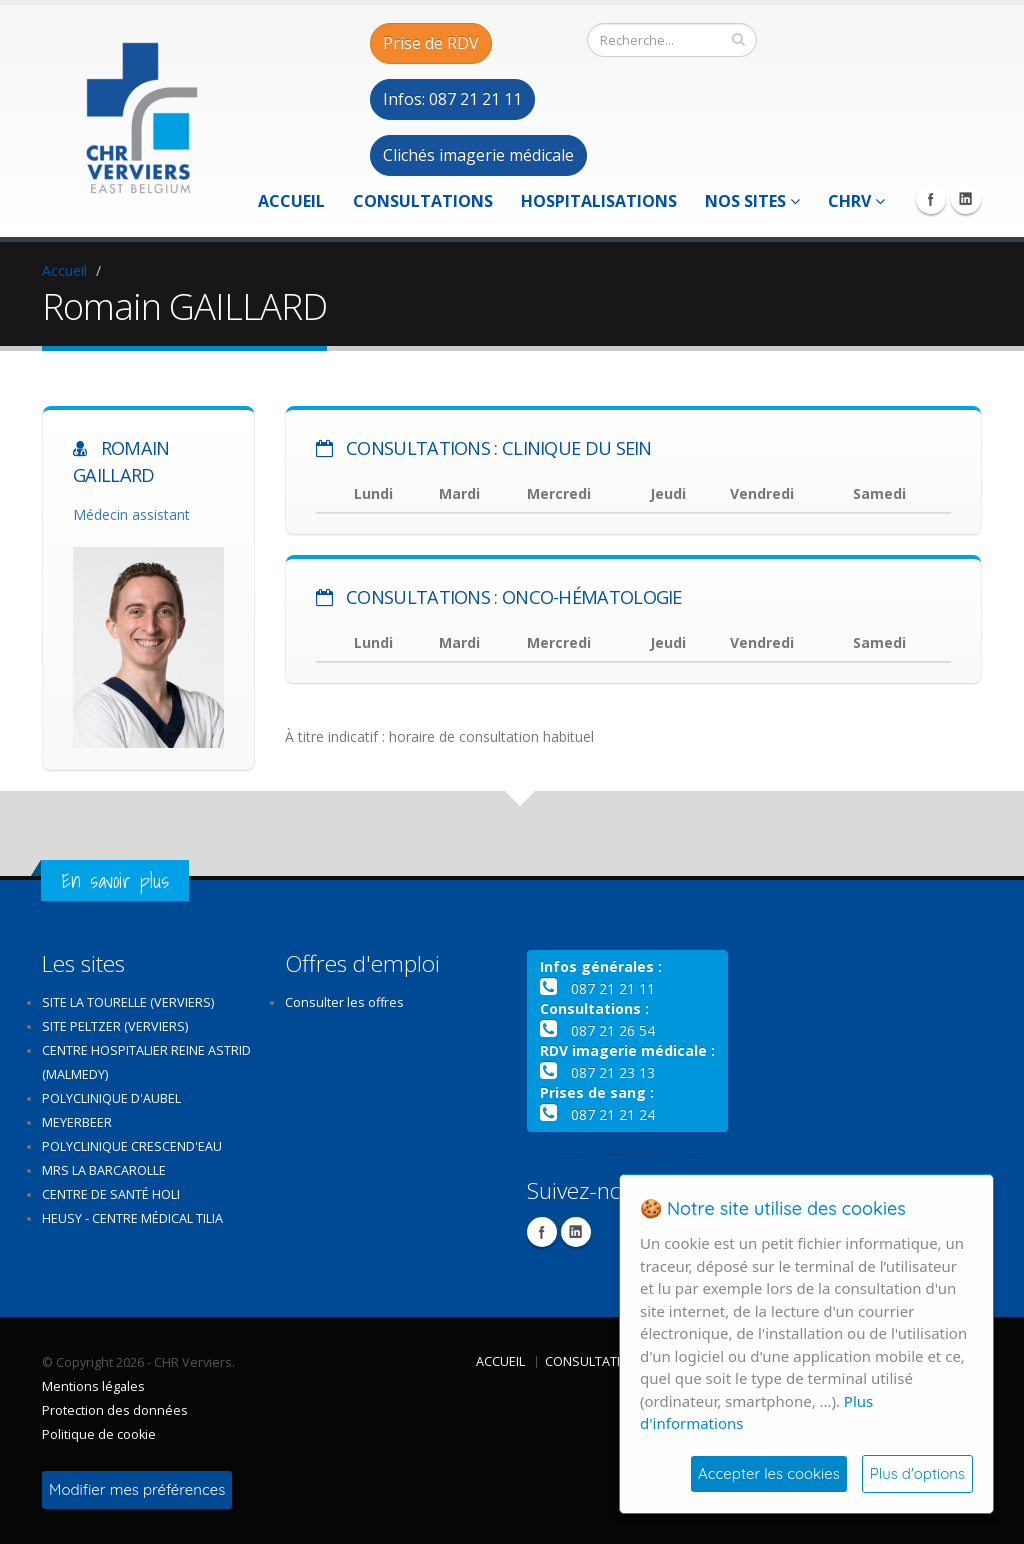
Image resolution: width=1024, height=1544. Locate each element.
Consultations (423, 201)
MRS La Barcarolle (104, 1170)
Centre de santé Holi (111, 1194)
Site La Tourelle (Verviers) (128, 1002)
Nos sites (752, 201)
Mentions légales (93, 1386)
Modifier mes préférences (137, 1489)
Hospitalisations (599, 201)
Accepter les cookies (769, 1473)
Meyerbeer (77, 1122)
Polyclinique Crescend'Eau (132, 1146)
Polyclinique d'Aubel (111, 1098)
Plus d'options (917, 1473)
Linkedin (966, 199)
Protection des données (115, 1410)
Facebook (931, 199)
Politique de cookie (99, 1434)
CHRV (856, 201)
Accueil (291, 201)
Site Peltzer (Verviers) (115, 1026)
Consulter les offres (344, 1002)
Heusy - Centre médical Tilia (132, 1218)
